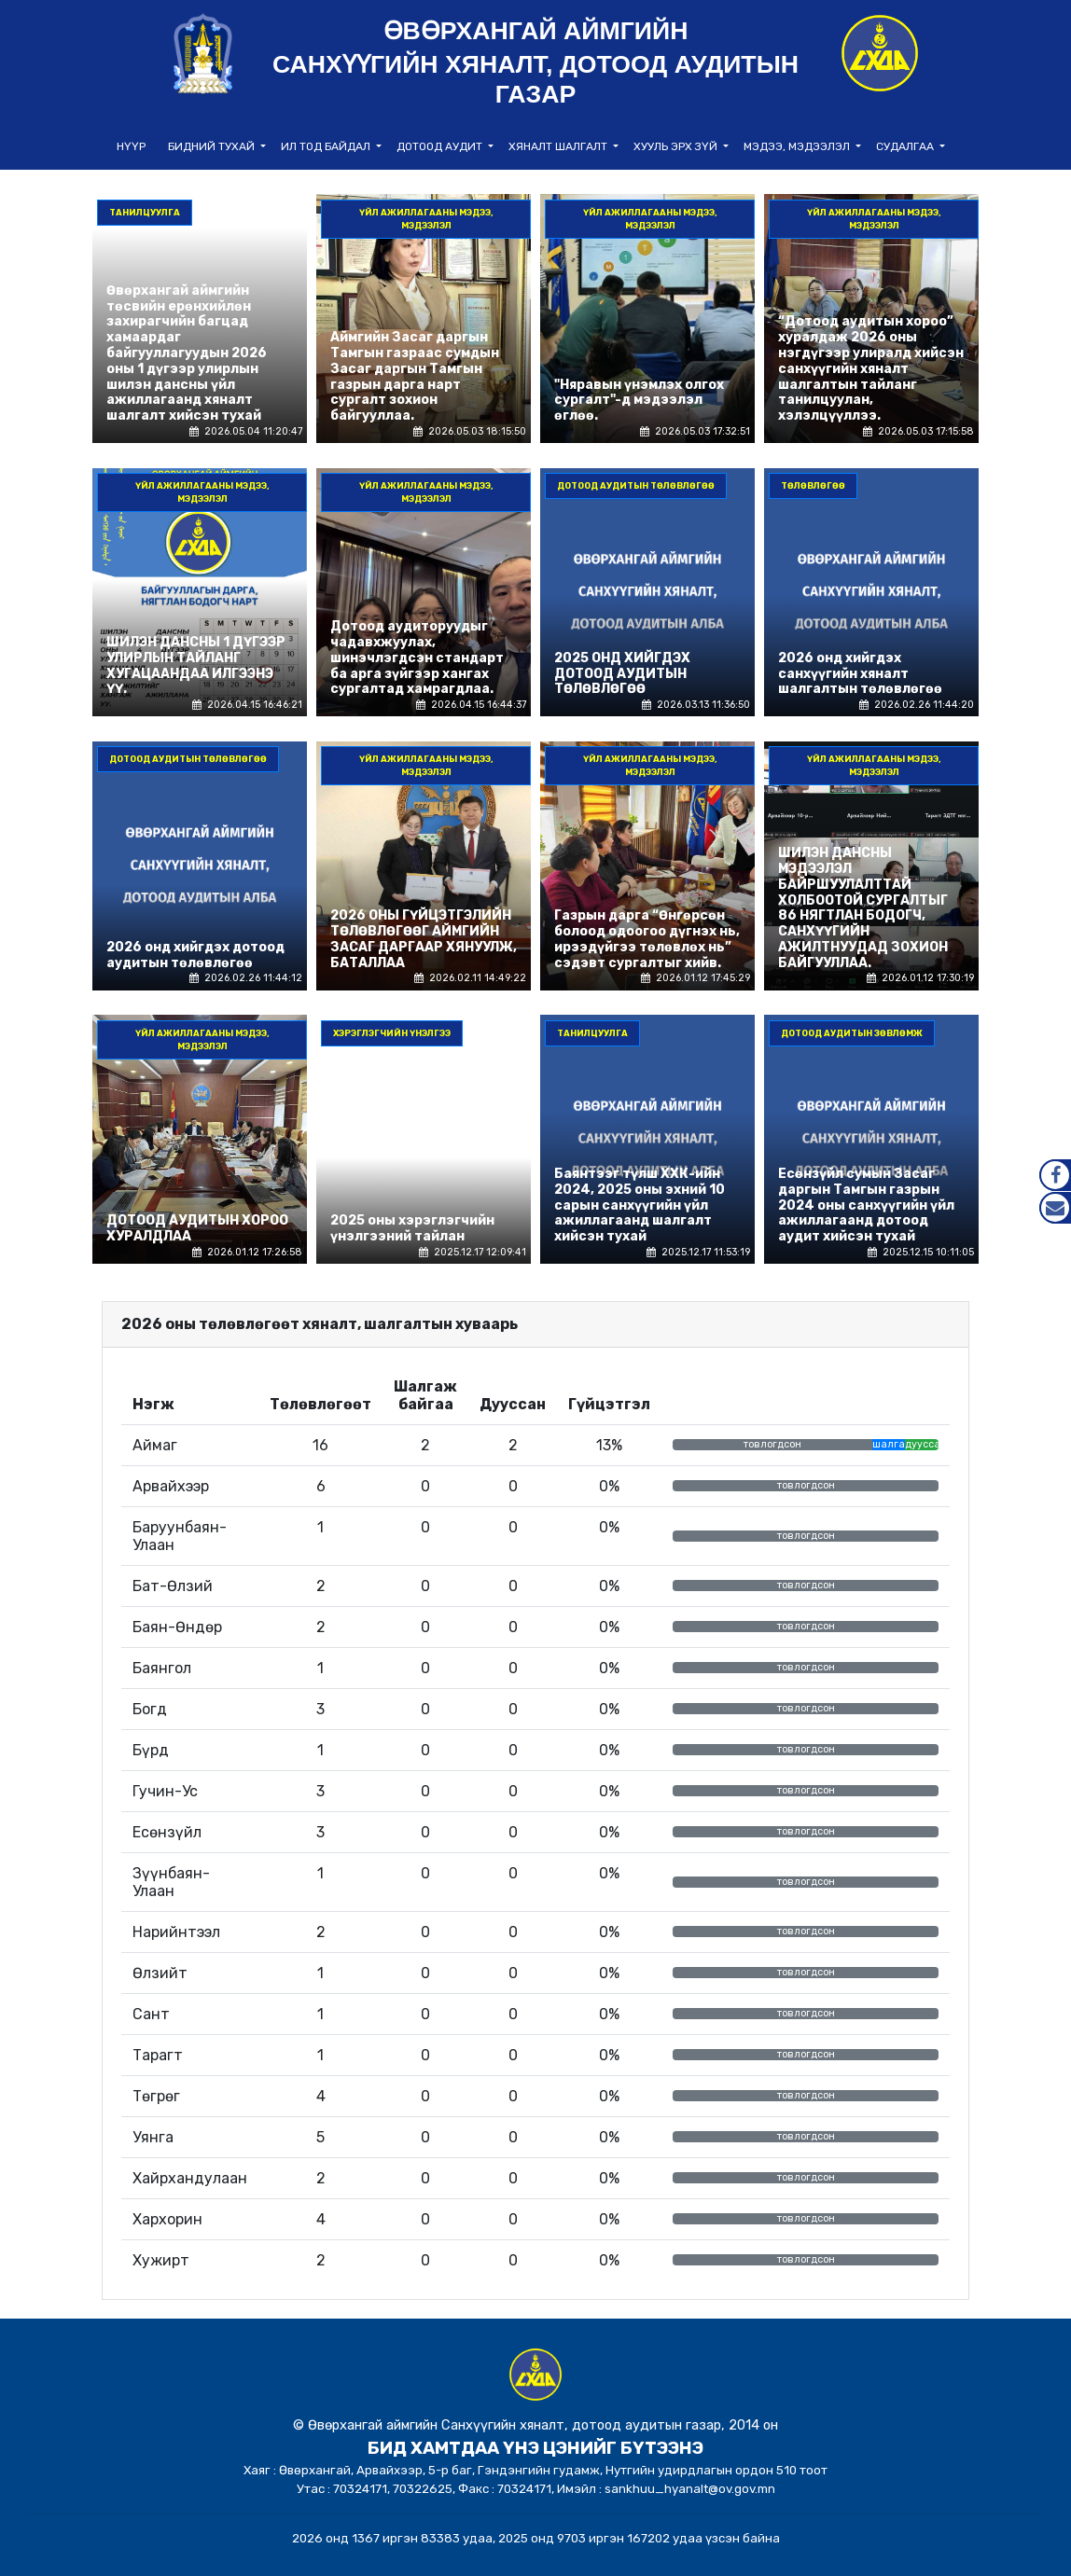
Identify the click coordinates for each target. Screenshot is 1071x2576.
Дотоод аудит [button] (440, 146)
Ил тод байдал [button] (327, 146)
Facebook (1055, 1175)
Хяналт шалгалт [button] (559, 146)
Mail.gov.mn (1055, 1208)
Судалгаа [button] (906, 146)
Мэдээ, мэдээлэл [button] (798, 146)
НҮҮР (131, 146)
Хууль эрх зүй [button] (676, 146)
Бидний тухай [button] (212, 146)
